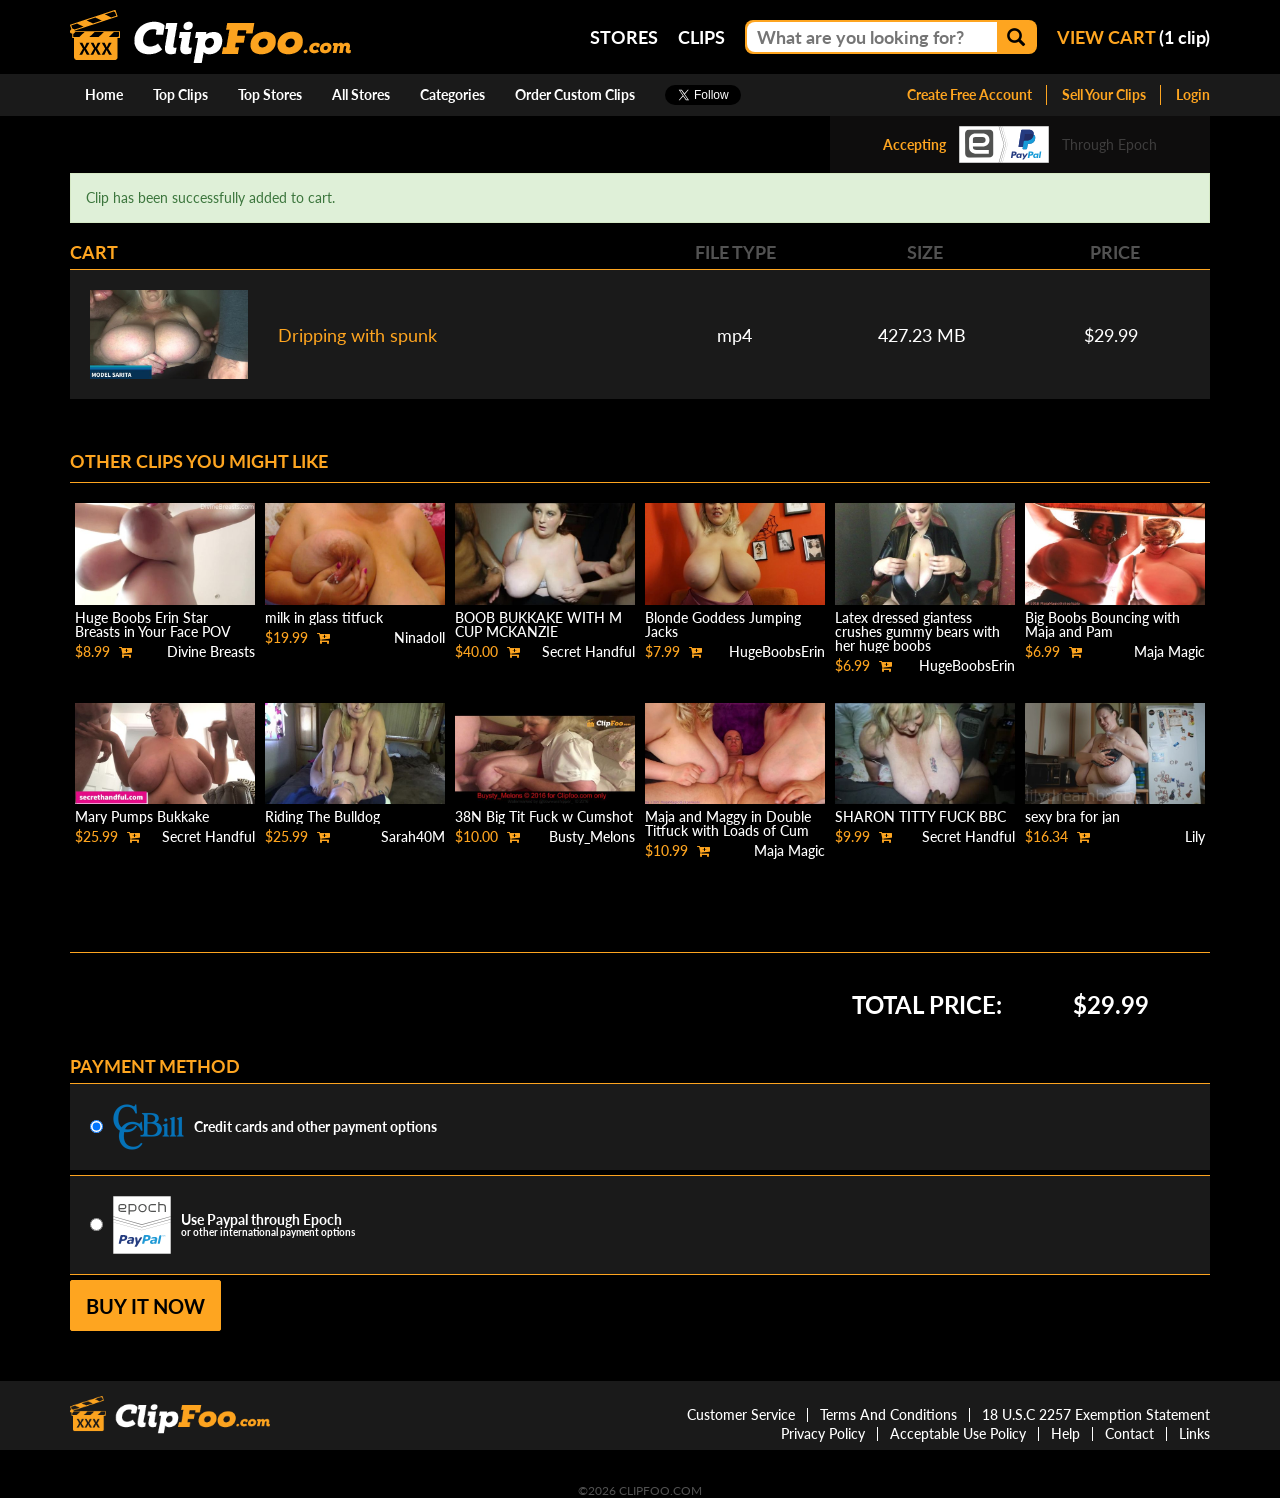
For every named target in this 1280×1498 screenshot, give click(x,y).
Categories (452, 94)
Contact (1129, 1433)
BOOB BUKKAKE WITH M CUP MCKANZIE (538, 624)
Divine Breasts (211, 651)
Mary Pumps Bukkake (142, 816)
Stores (624, 37)
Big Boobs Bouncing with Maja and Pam (1102, 624)
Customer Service (741, 1414)
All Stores (361, 94)
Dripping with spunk (357, 335)
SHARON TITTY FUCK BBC (920, 816)
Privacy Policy (823, 1433)
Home (104, 94)
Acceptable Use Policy (958, 1433)
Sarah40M (413, 836)
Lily (1195, 836)
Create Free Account (969, 94)
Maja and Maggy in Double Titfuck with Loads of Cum (728, 823)
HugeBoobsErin (777, 651)
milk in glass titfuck (324, 617)
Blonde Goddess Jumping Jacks (723, 624)
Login (1193, 94)
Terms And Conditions (888, 1414)
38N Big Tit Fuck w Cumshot (544, 816)
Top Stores (270, 94)
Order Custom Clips (575, 94)
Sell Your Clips (1104, 94)
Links (1194, 1433)
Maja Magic (1169, 651)
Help (1065, 1433)
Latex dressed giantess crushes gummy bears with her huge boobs (917, 631)
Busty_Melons (592, 836)
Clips (701, 37)
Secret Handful (588, 651)
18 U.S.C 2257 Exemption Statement (1096, 1414)
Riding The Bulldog (322, 816)
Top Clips (180, 94)
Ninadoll (419, 637)
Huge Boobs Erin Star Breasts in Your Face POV (153, 624)
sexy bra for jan (1072, 816)
